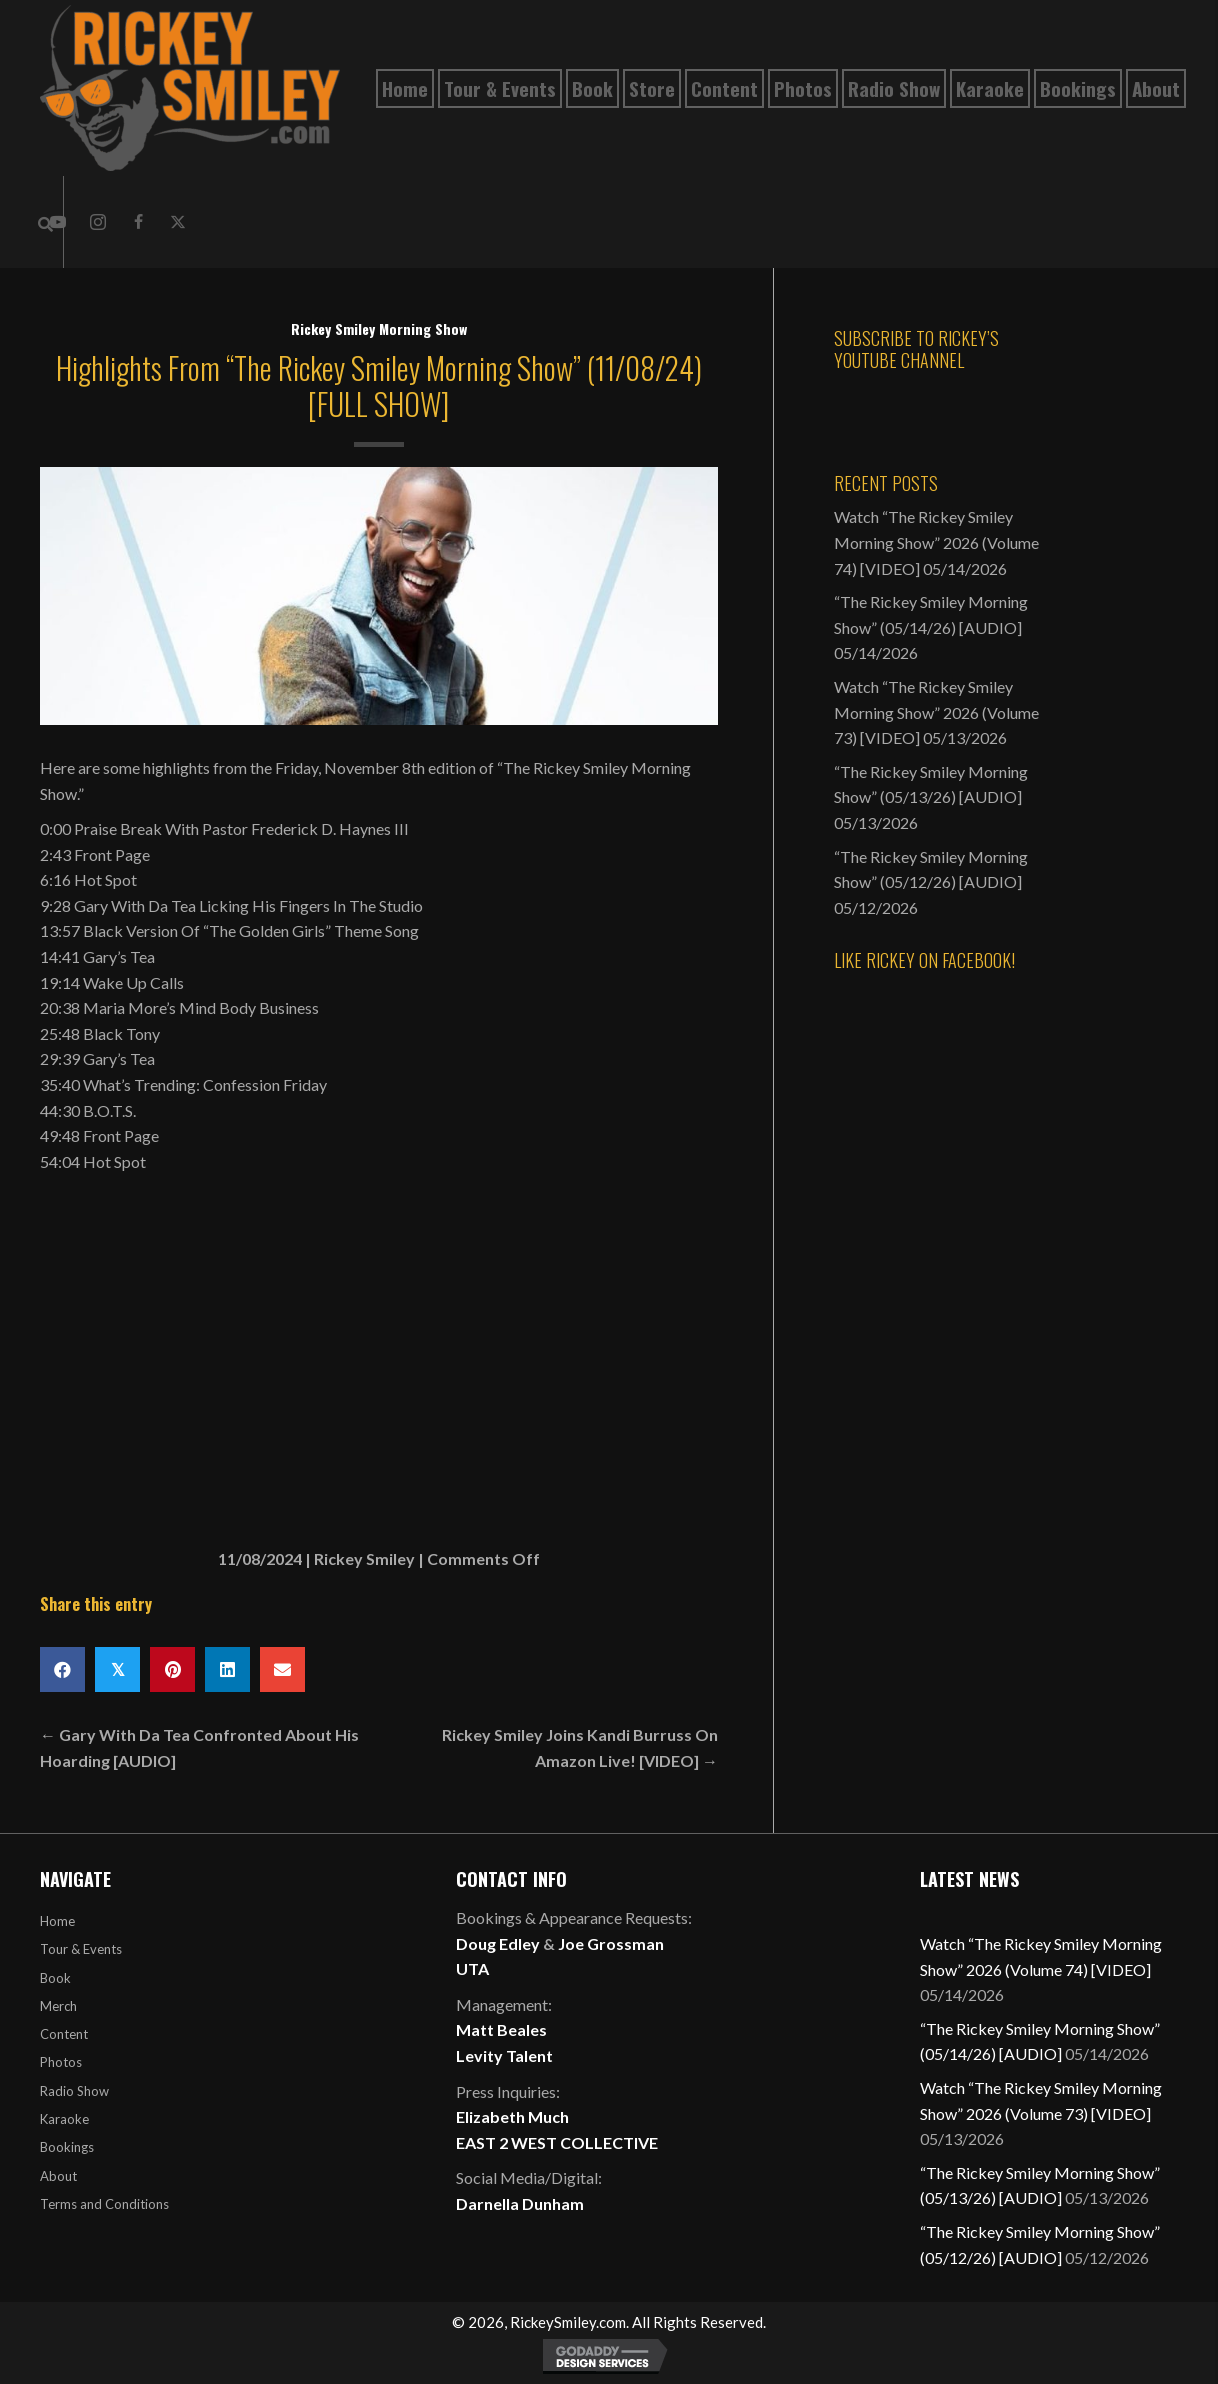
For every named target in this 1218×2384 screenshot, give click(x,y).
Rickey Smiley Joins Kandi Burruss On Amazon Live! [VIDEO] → (580, 1747)
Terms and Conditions (104, 2204)
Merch (58, 2006)
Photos (61, 2062)
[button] (98, 222)
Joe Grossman (611, 1943)
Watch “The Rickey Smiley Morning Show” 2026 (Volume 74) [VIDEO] (936, 542)
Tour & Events (81, 1949)
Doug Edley (498, 1943)
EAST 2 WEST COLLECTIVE (557, 2142)
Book (55, 1978)
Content (64, 2034)
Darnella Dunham (520, 2203)
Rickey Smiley (364, 1558)
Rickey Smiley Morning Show (379, 328)
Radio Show (74, 2091)
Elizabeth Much (512, 2116)
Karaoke (64, 2119)
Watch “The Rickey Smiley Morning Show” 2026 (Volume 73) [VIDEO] (936, 712)
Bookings (67, 2147)
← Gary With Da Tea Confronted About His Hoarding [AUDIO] (199, 1747)
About (58, 2176)
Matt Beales (501, 2029)
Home (57, 1921)
